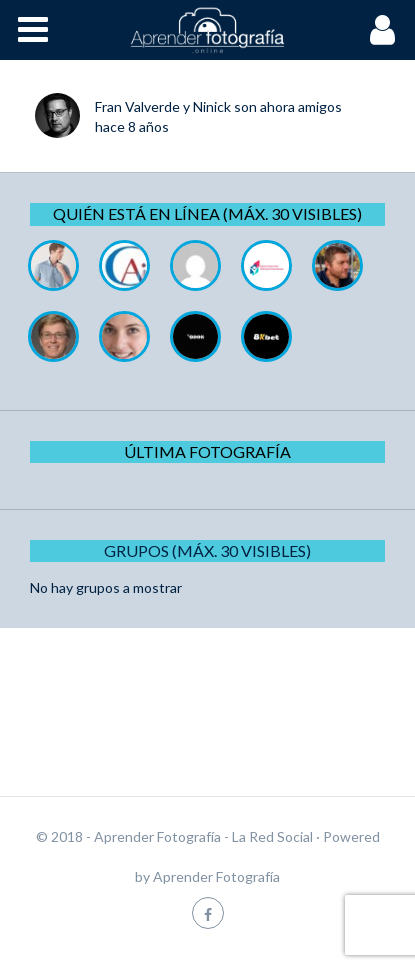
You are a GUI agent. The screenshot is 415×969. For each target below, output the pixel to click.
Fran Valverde (137, 106)
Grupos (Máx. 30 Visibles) (207, 550)
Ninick (212, 106)
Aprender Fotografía (216, 876)
